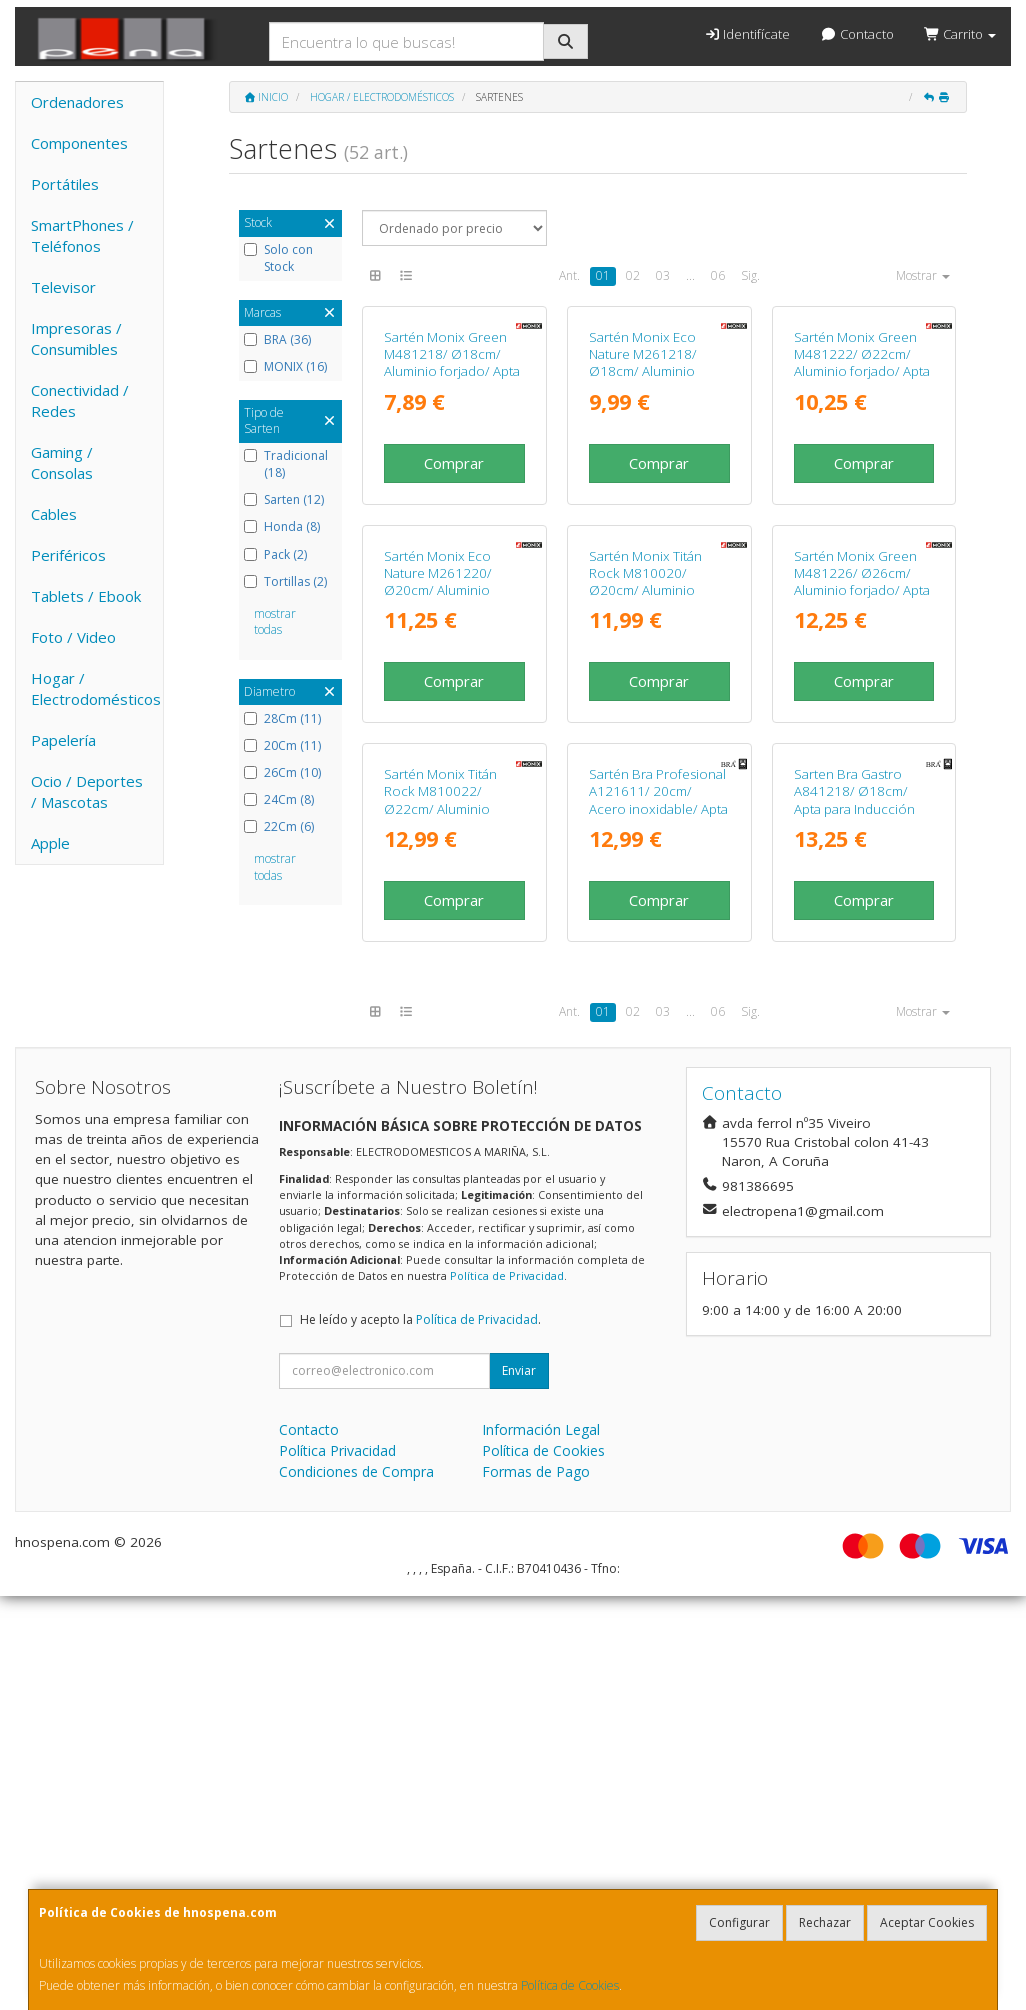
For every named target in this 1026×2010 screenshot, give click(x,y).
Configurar (739, 1922)
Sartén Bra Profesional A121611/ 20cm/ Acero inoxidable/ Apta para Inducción (658, 1214)
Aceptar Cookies (927, 1922)
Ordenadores (77, 102)
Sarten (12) (284, 500)
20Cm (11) (282, 746)
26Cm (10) (282, 773)
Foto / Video (73, 637)
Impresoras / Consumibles (76, 338)
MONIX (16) (285, 367)
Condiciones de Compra (356, 1885)
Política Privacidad (337, 1864)
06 (718, 275)
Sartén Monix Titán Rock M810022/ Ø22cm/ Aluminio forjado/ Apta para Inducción (440, 1222)
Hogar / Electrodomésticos (96, 688)
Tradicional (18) (286, 464)
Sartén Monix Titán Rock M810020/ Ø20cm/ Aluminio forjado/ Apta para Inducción (645, 866)
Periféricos (68, 555)
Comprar (454, 601)
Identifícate (747, 34)
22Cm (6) (279, 827)
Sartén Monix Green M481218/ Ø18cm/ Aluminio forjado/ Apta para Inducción (452, 501)
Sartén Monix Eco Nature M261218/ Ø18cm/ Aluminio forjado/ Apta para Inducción (644, 509)
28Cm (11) (282, 719)
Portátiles (65, 184)
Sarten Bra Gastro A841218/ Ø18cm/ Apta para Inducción (854, 1205)
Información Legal (541, 1843)
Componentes (79, 143)
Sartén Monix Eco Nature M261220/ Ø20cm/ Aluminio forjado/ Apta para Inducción (439, 866)
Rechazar (825, 1922)
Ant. (569, 275)
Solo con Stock (278, 258)
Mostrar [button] (923, 275)
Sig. (750, 275)
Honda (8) (282, 527)
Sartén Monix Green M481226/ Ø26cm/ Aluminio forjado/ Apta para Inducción (862, 858)
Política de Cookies (570, 1985)
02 (633, 275)
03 (663, 275)
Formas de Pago (536, 1885)
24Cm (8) (279, 800)
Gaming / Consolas (62, 462)
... (690, 275)
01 (603, 275)
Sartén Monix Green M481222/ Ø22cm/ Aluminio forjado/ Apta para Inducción (862, 501)
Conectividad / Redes (80, 400)
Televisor (63, 287)
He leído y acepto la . (420, 1733)
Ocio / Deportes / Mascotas (87, 791)
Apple (50, 843)
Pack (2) (275, 555)
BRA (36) (277, 340)
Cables (54, 514)
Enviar (519, 1784)
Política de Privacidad (507, 1689)
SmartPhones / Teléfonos (82, 235)
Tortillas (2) (285, 582)
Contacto (856, 34)
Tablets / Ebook (86, 596)
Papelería (63, 740)
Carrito (960, 34)
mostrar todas (275, 622)
